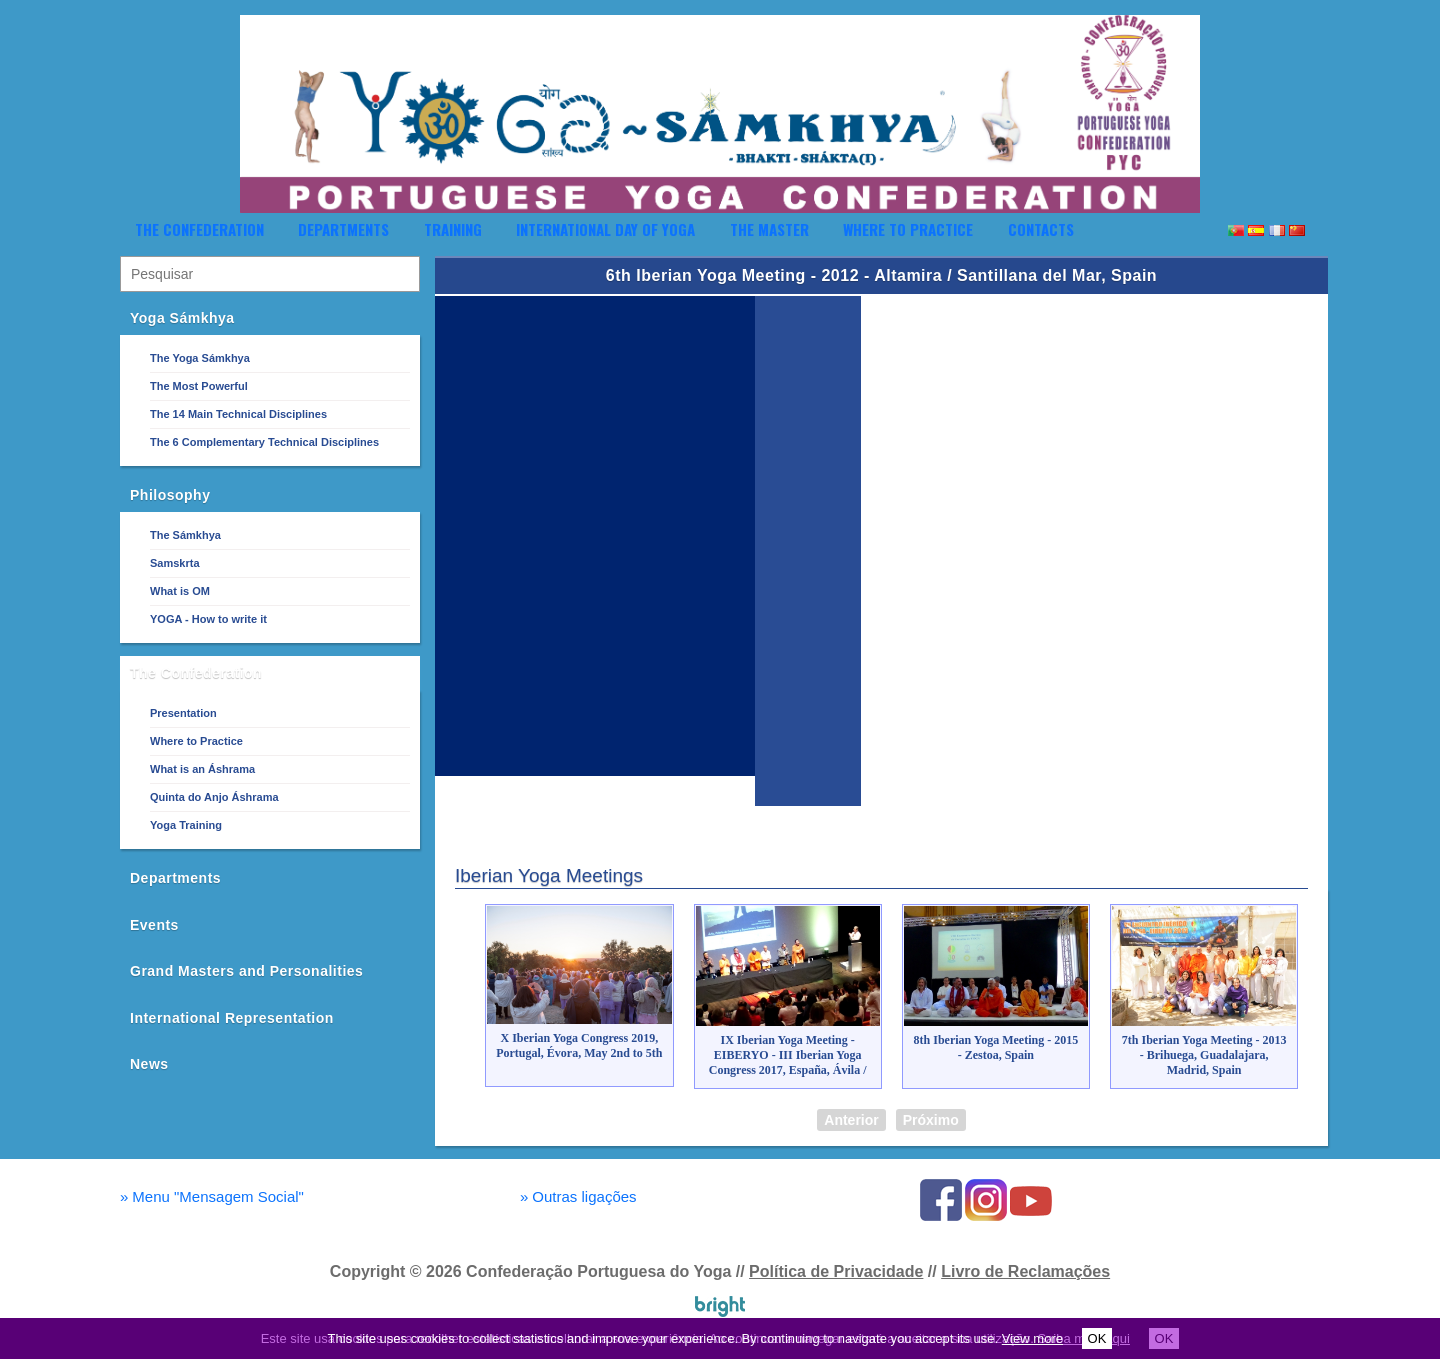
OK (1097, 1338)
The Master (769, 229)
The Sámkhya (185, 535)
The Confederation (199, 229)
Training (453, 229)
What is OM (180, 591)
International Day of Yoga (605, 229)
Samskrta (175, 563)
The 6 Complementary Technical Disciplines (264, 442)
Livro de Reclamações (1025, 1271)
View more (1032, 1338)
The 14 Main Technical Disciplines (238, 414)
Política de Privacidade (836, 1271)
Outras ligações (578, 1196)
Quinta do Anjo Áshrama (214, 797)
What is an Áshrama (202, 769)
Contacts (1041, 229)
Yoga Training (186, 825)
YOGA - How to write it (208, 619)
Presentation (183, 713)
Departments (343, 229)
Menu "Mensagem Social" (212, 1196)
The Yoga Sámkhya (200, 358)
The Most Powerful (199, 386)
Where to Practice (908, 229)
